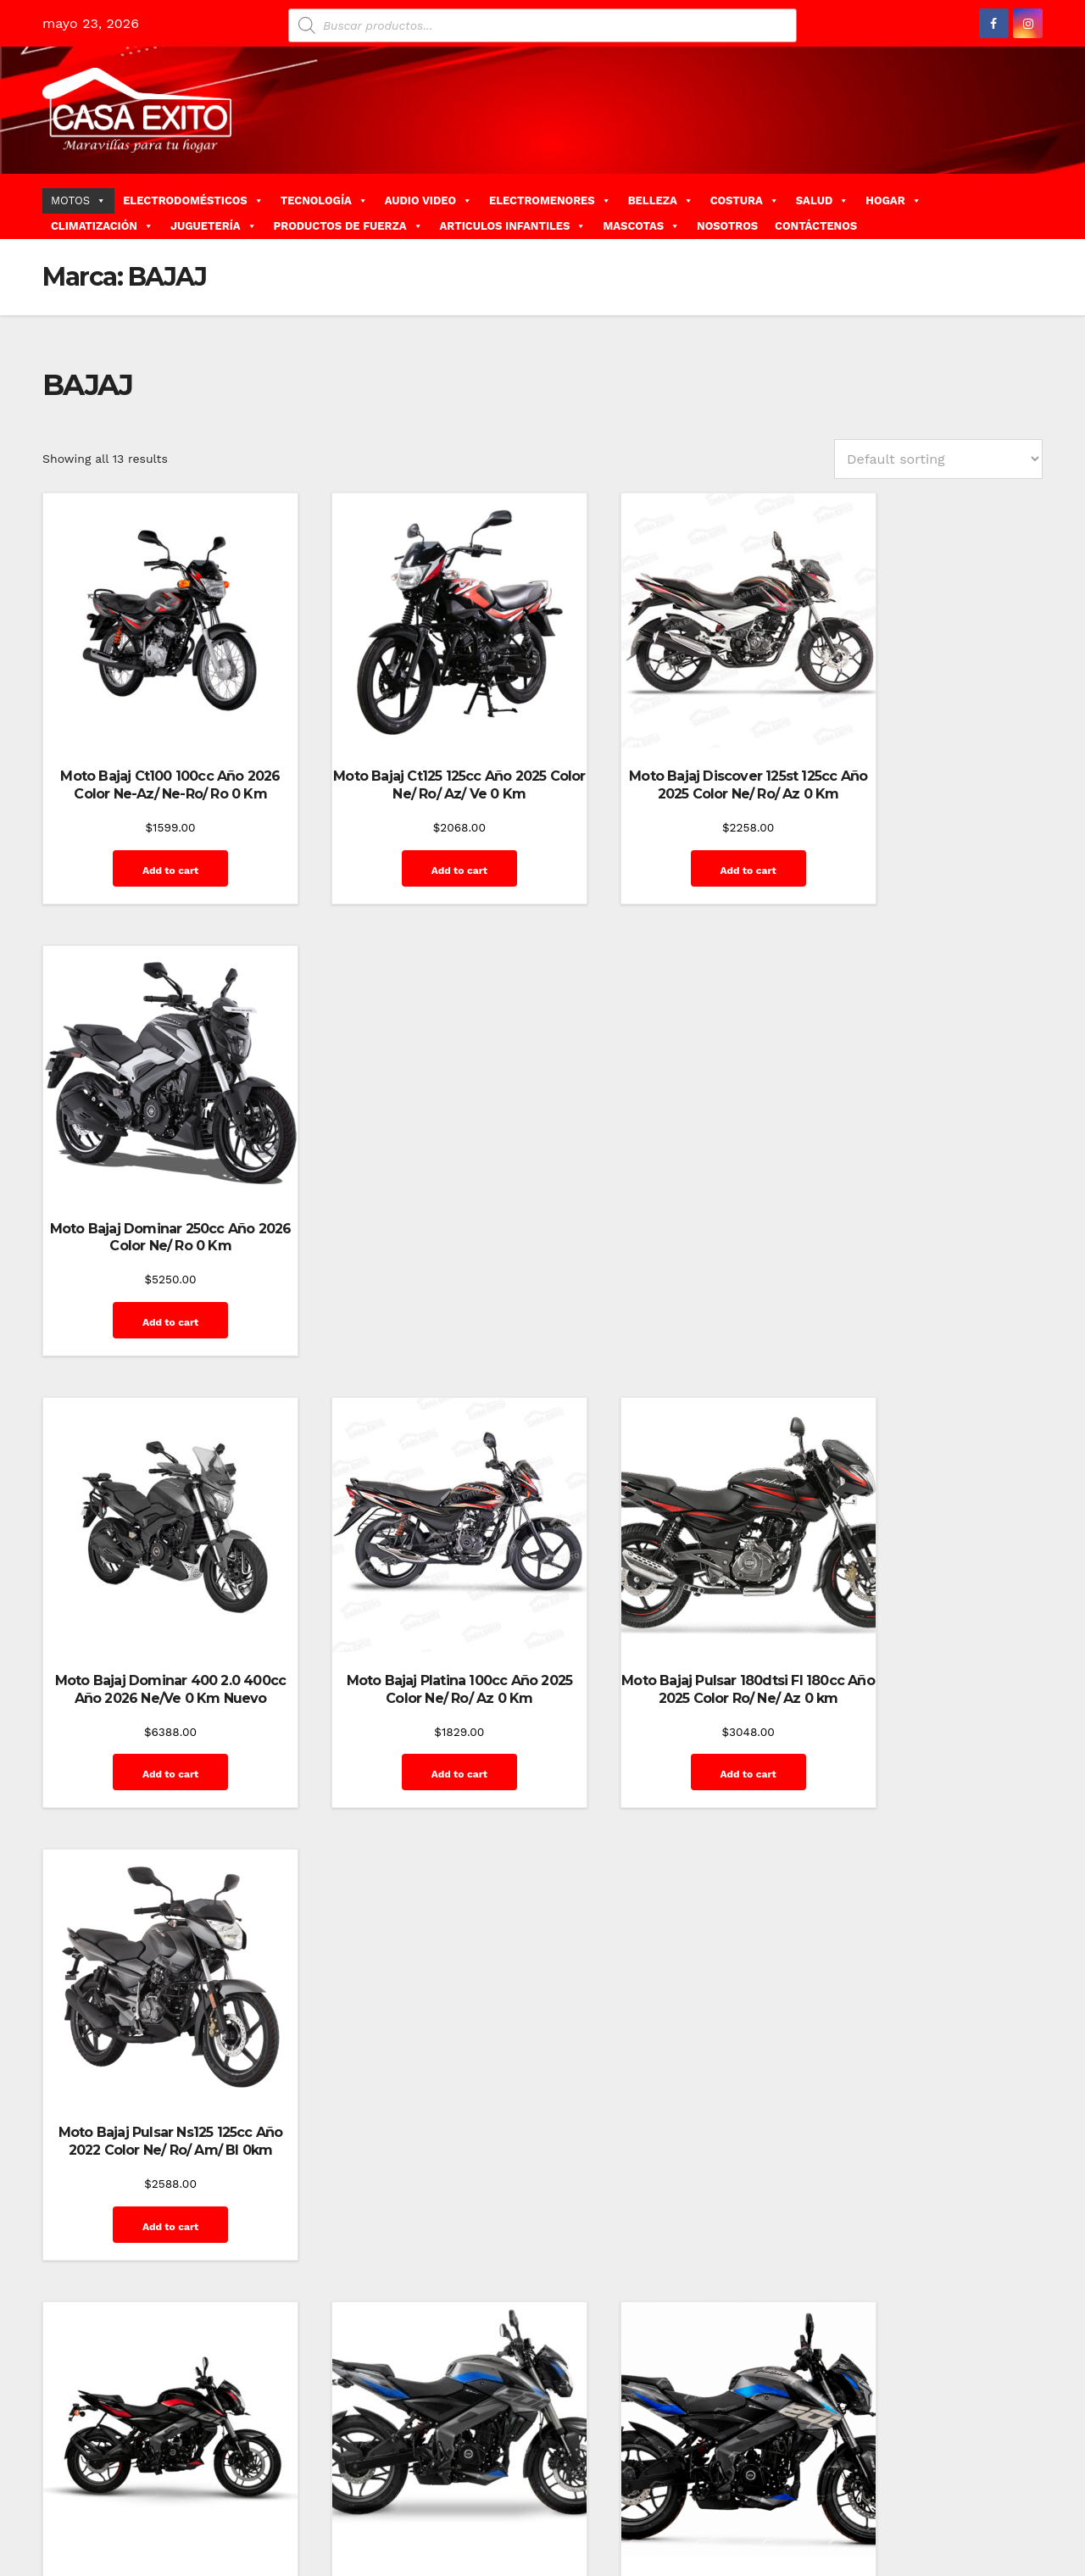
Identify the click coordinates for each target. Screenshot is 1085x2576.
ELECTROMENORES (550, 200)
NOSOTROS (727, 226)
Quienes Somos (857, 2535)
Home (611, 2497)
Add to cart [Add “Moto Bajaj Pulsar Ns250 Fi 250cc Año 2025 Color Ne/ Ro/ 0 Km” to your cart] (153, 2138)
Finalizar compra (887, 2497)
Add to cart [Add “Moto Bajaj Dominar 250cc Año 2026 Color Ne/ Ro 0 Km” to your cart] (928, 835)
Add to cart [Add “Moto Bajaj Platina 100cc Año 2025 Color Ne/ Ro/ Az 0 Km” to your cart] (411, 1269)
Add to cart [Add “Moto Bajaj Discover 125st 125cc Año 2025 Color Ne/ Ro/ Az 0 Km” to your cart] (670, 835)
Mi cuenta (692, 2535)
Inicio (638, 2535)
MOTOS (78, 200)
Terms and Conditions (971, 2535)
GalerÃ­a (965, 2497)
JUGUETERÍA (213, 226)
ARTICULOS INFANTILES (513, 226)
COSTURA (744, 200)
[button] (1036, 206)
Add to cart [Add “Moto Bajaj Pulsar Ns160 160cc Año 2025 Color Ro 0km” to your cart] (153, 1703)
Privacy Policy (767, 2535)
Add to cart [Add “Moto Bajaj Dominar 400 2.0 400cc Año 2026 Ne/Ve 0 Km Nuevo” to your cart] (153, 1287)
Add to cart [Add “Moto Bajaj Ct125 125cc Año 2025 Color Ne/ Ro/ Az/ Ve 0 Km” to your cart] (411, 835)
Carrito (729, 2497)
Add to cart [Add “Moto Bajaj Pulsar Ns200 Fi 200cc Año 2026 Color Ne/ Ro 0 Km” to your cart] (928, 1721)
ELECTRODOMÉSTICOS (193, 200)
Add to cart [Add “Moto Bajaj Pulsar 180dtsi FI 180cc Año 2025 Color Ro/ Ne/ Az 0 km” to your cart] (670, 1287)
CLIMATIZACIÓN (102, 226)
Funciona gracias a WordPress (124, 2497)
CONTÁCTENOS (816, 226)
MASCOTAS (641, 226)
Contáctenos (795, 2497)
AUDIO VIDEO (428, 200)
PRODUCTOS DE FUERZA (348, 226)
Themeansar (344, 2497)
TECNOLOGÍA (324, 200)
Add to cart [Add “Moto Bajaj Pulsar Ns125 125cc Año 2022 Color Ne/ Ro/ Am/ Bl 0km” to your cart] (928, 1287)
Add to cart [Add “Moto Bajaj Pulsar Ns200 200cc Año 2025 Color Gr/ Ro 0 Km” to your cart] (411, 1703)
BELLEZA (660, 200)
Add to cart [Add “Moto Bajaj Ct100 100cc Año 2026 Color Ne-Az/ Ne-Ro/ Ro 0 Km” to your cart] (153, 853)
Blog (651, 2497)
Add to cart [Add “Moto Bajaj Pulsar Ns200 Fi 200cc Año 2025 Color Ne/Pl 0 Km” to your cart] (670, 1721)
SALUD (822, 200)
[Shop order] (938, 459)
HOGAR (893, 200)
